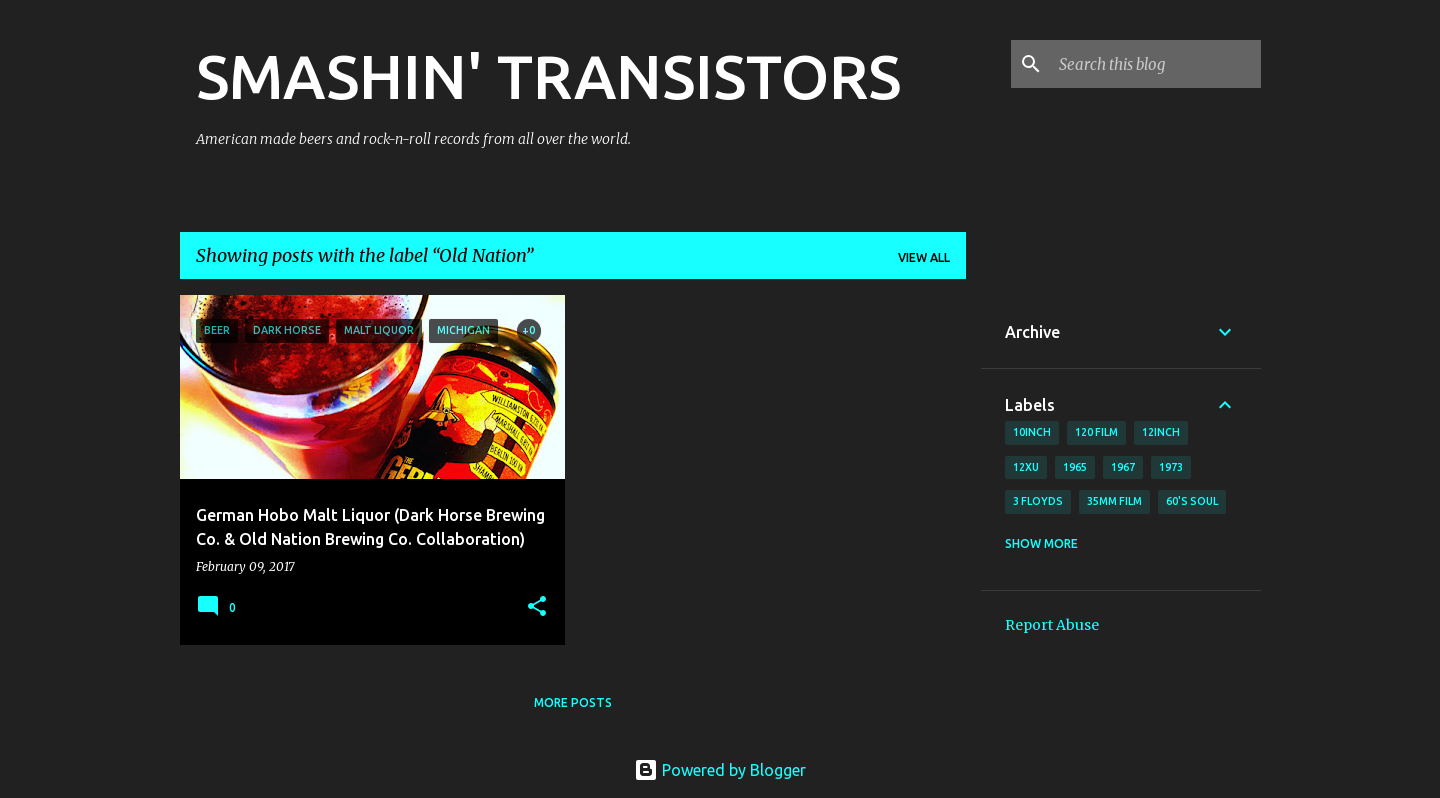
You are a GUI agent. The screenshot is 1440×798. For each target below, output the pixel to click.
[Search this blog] (1156, 64)
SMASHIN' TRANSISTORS (548, 76)
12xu (1026, 467)
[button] (537, 607)
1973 (1171, 467)
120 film (1096, 432)
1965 (1075, 467)
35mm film (1114, 501)
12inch (1161, 432)
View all (924, 257)
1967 (1123, 467)
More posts (573, 702)
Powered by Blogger (720, 770)
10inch (1032, 432)
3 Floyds (1038, 501)
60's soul (1192, 501)
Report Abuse (1052, 625)
